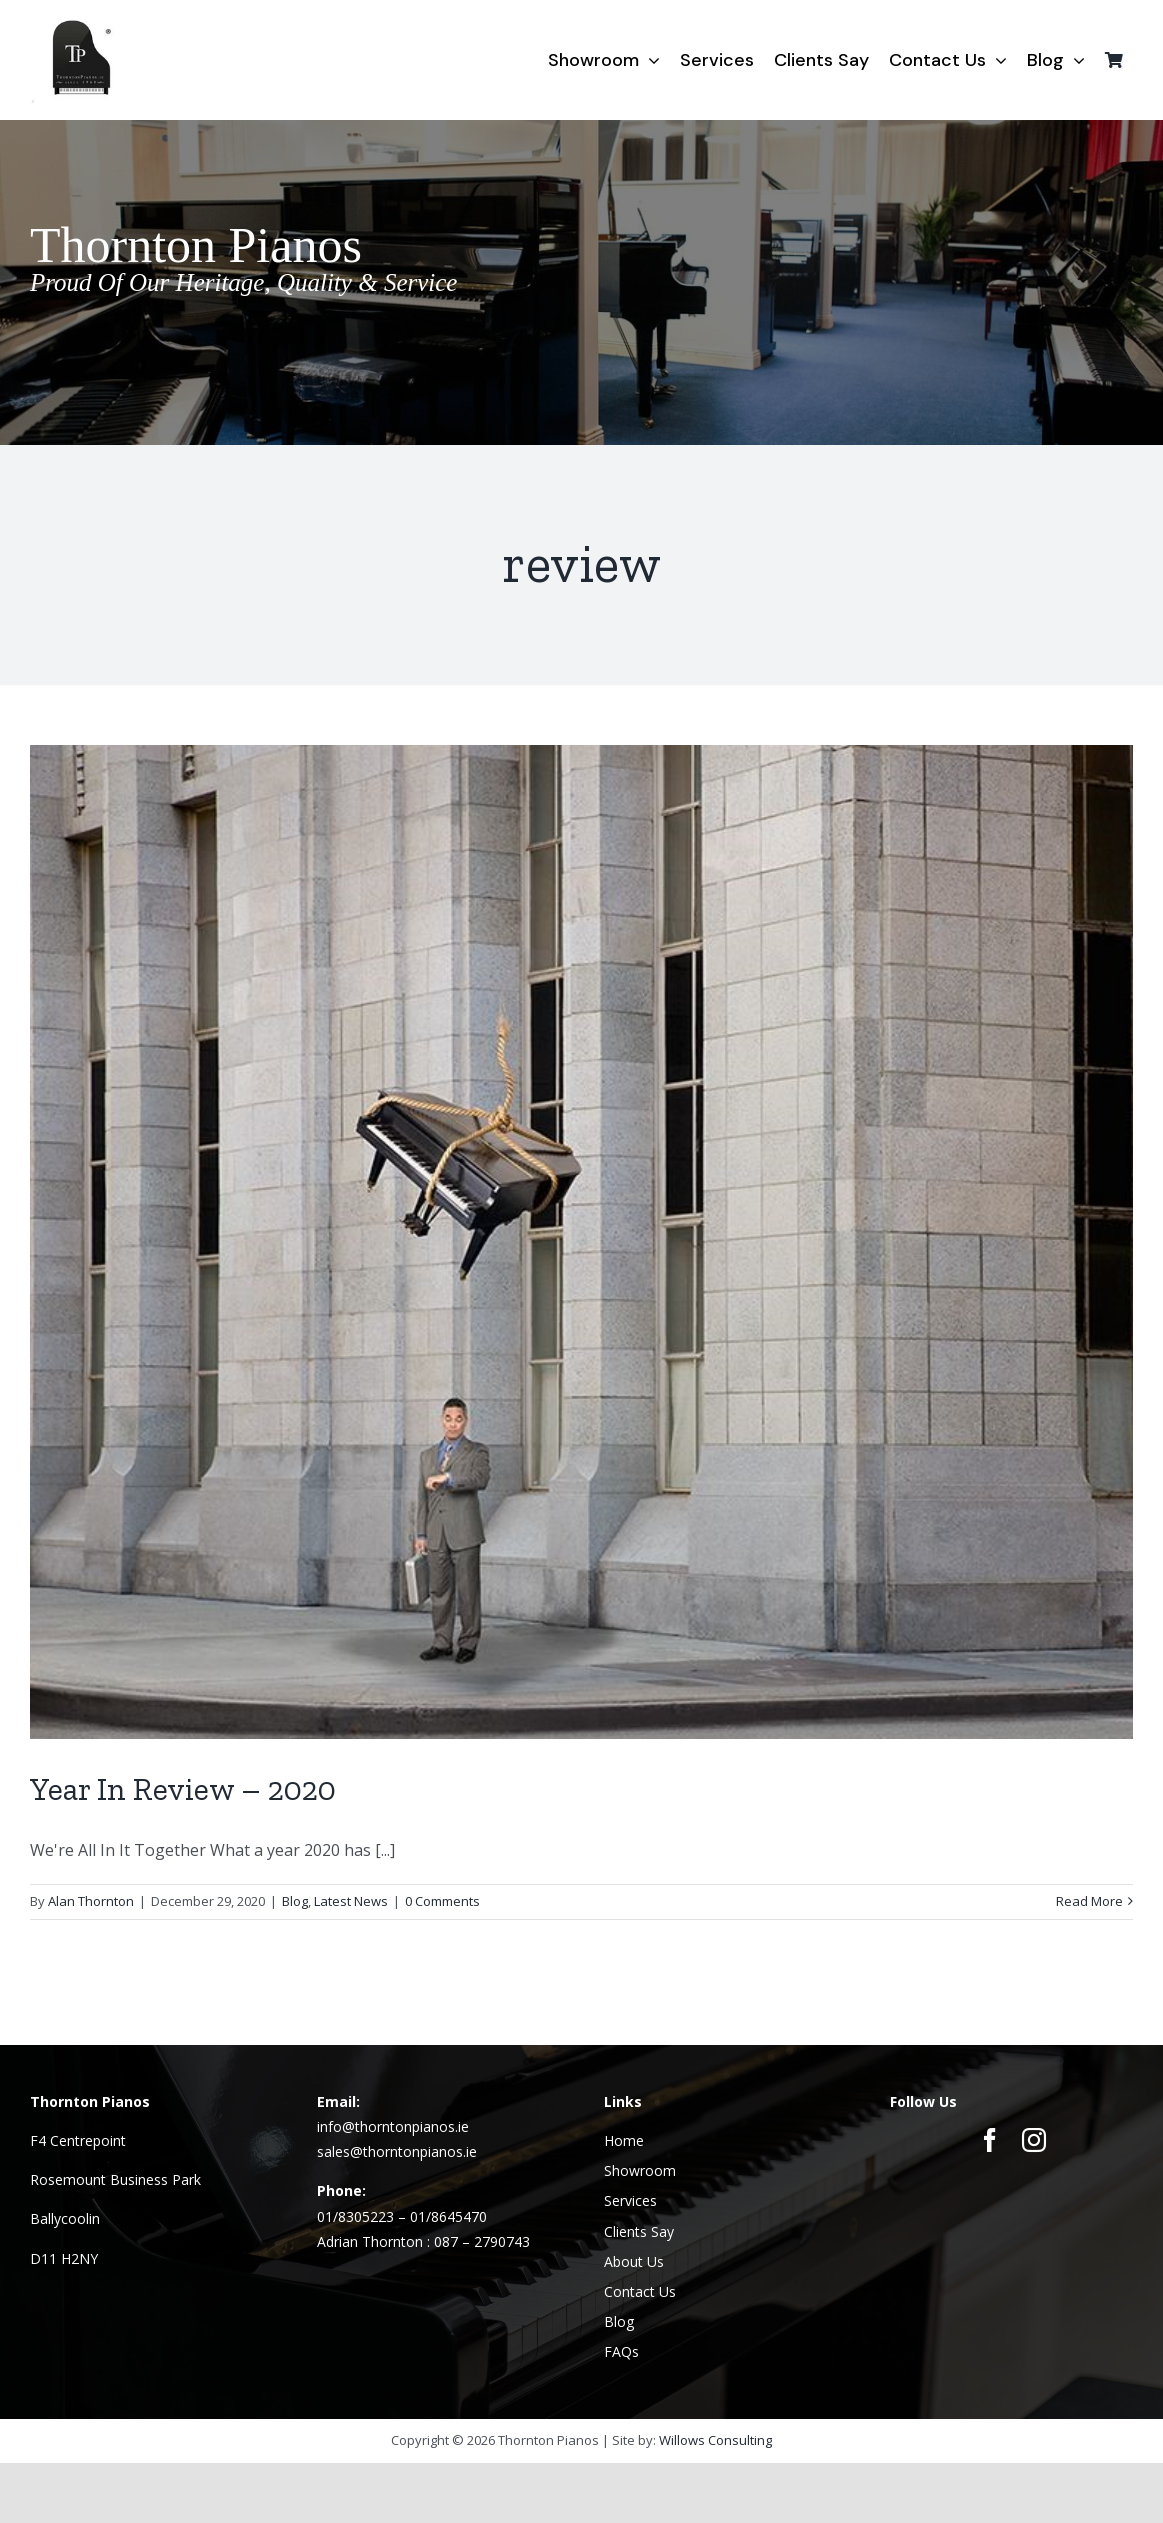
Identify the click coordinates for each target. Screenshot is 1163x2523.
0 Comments (442, 1901)
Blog (295, 1901)
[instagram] (1034, 2140)
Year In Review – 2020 (183, 1789)
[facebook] (990, 2140)
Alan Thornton (91, 1901)
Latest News (351, 1901)
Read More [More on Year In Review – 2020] (1089, 1901)
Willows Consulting (715, 2440)
